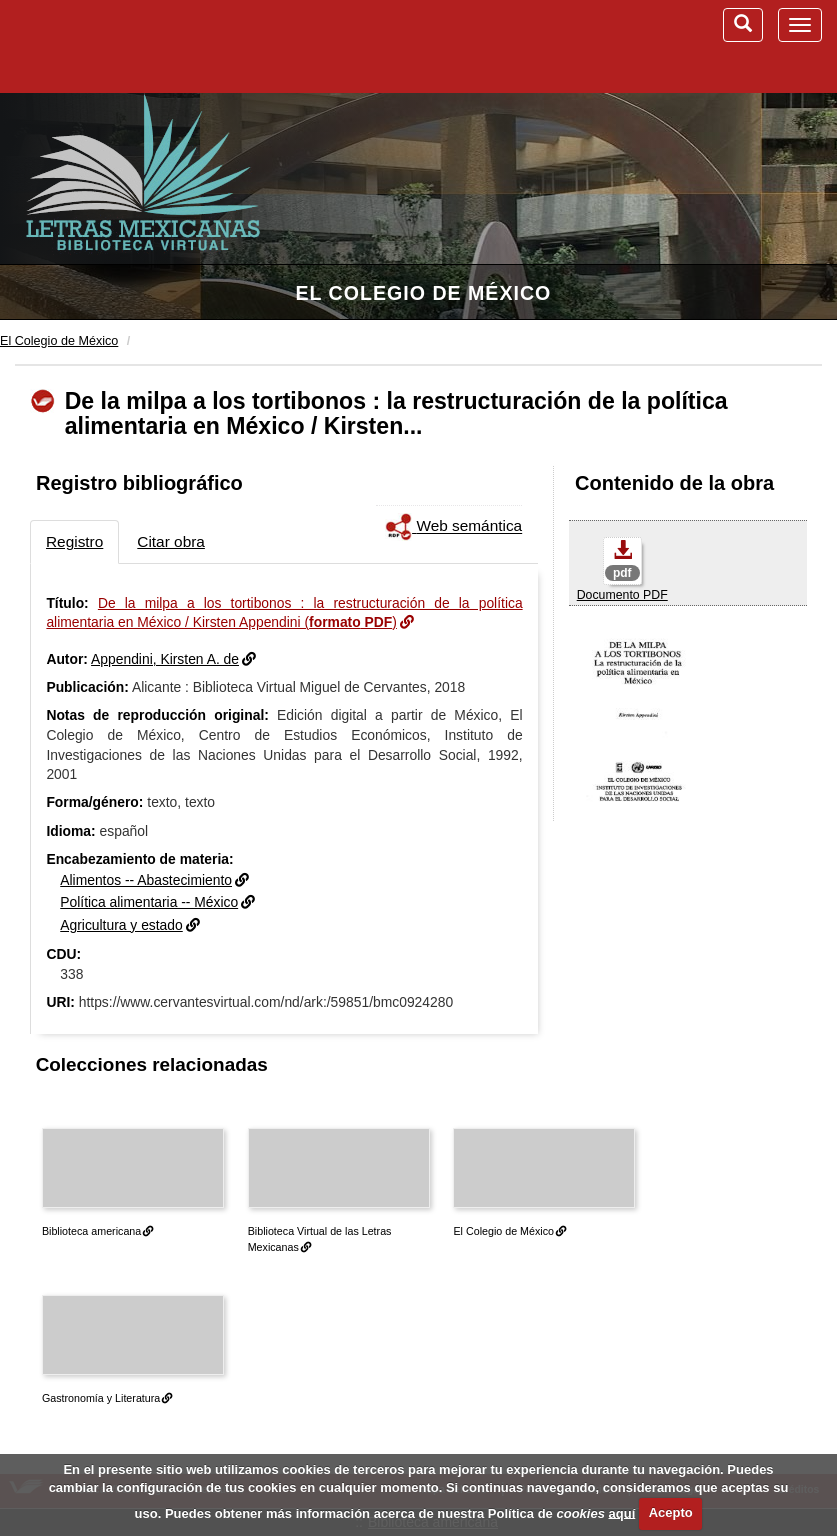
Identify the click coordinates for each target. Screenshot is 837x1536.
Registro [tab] (74, 541)
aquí (622, 1512)
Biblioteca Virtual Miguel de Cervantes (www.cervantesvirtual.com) (120, 46)
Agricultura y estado (121, 925)
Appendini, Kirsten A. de (165, 659)
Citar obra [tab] (171, 541)
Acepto (671, 1512)
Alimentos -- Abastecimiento (146, 880)
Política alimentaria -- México (149, 902)
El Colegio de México (423, 293)
